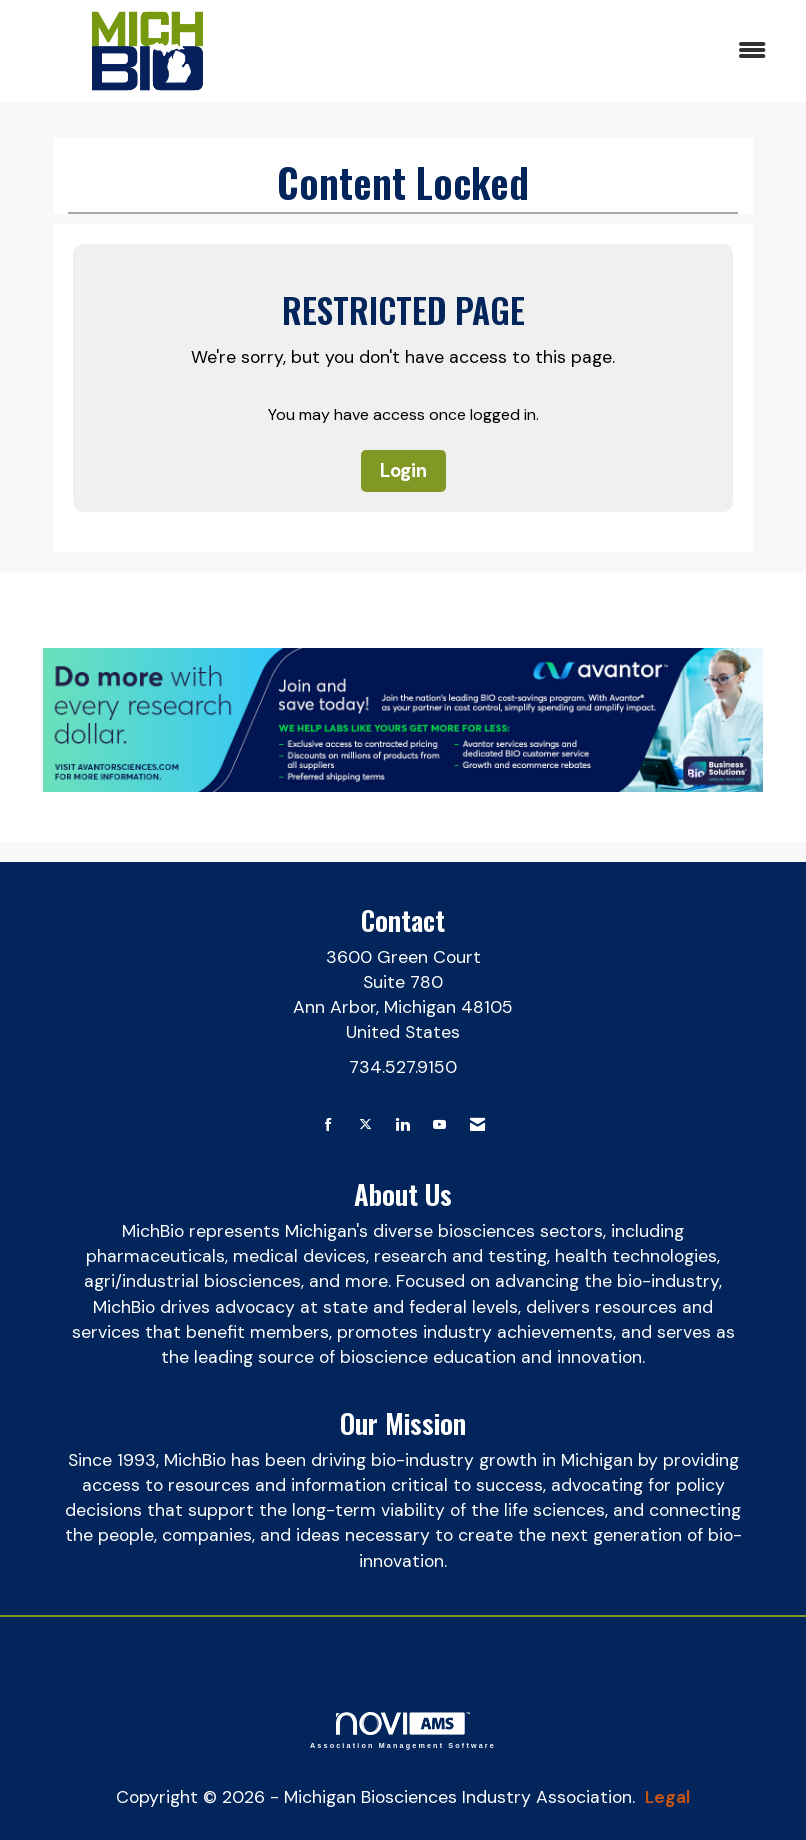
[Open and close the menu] (528, 51)
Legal (667, 1797)
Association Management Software (403, 1730)
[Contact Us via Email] (477, 1125)
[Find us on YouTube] (439, 1125)
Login (403, 470)
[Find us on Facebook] (328, 1125)
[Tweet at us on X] (365, 1125)
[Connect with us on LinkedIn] (402, 1125)
